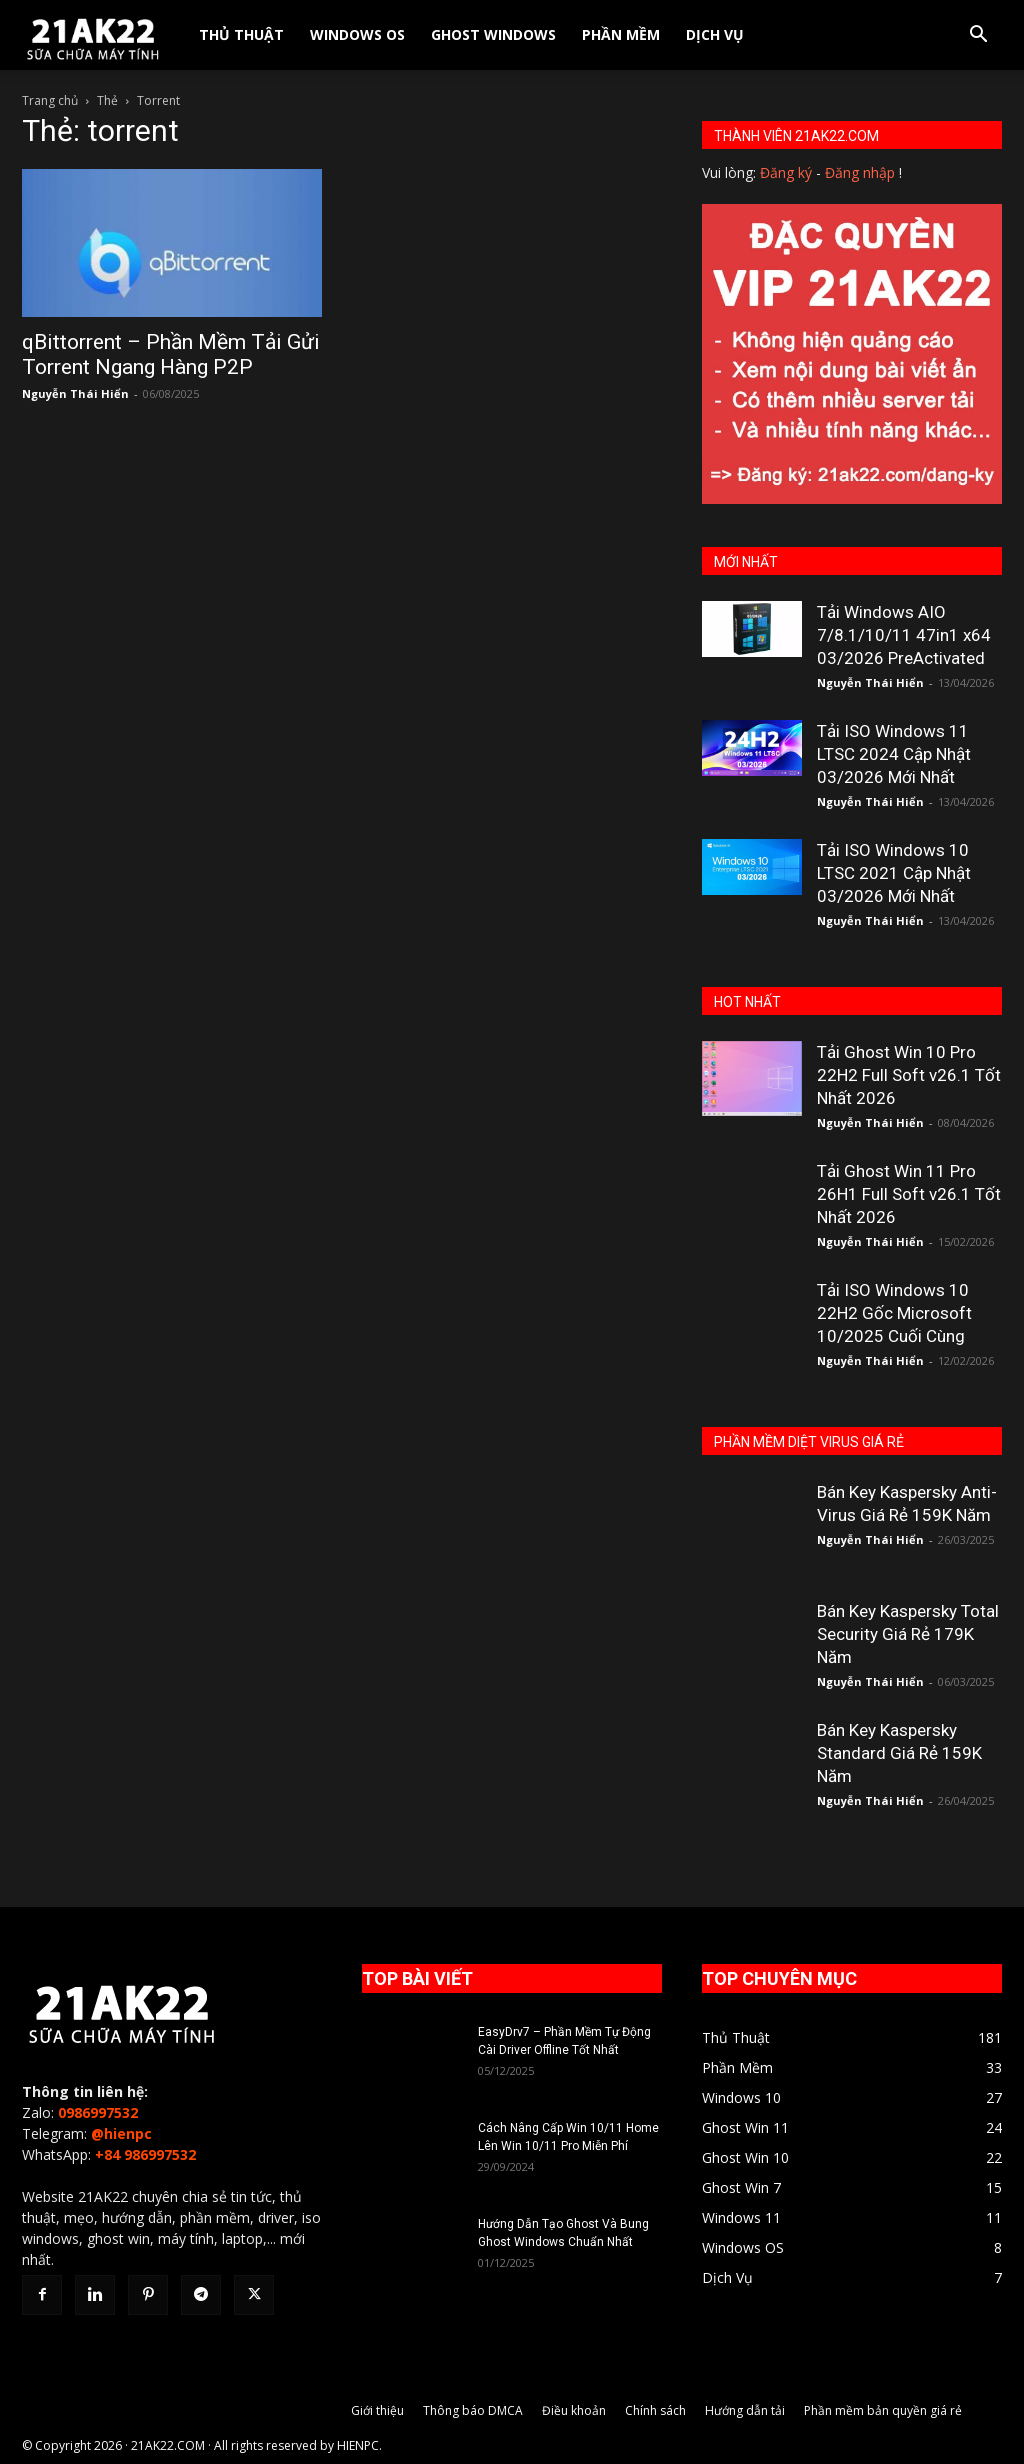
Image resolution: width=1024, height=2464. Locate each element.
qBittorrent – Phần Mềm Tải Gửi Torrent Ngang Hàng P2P (171, 354)
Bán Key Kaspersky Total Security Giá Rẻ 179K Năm (908, 1634)
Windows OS (357, 34)
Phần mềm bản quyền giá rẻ (883, 2410)
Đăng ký (786, 172)
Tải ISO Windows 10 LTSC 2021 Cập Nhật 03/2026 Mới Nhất (894, 873)
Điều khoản (574, 2410)
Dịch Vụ (715, 34)
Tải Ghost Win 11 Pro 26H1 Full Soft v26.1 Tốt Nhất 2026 (909, 1194)
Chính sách (655, 2410)
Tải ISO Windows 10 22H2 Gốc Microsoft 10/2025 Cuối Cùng (894, 1313)
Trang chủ (50, 100)
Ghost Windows (493, 34)
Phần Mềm (621, 34)
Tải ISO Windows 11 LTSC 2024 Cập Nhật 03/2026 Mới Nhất (894, 754)
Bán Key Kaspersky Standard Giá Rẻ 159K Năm (899, 1753)
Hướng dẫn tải (745, 2410)
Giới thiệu (377, 2410)
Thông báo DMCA (473, 2410)
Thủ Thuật (241, 34)
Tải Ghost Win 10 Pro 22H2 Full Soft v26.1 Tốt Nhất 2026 (909, 1075)
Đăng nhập (860, 172)
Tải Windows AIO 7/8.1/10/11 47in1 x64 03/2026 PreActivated (904, 635)
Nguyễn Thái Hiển (75, 393)
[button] (978, 36)
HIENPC (358, 2445)
